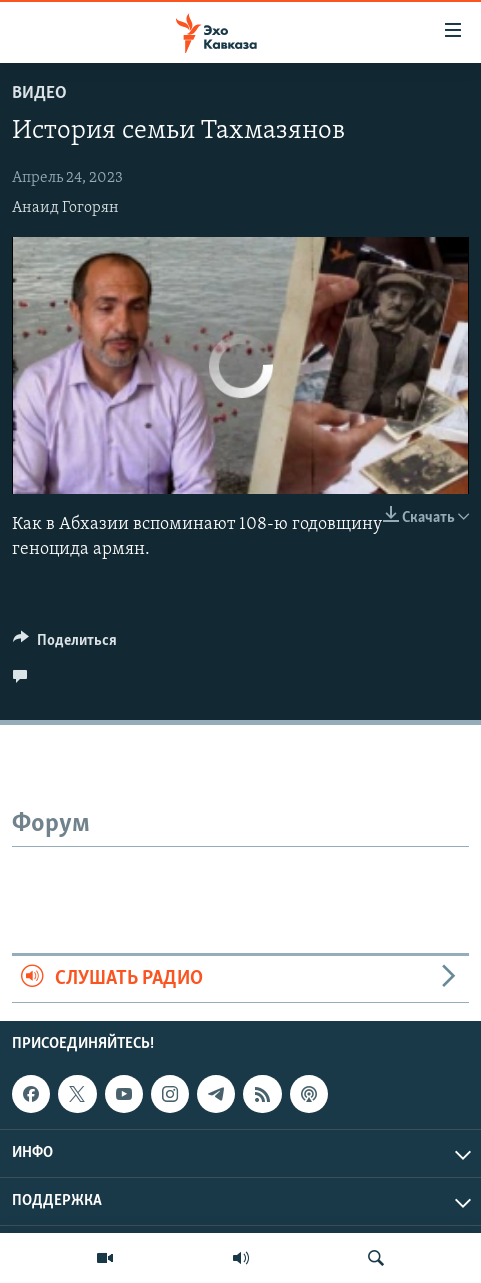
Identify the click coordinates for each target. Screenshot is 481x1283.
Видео (39, 93)
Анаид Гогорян (65, 208)
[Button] (65, 645)
